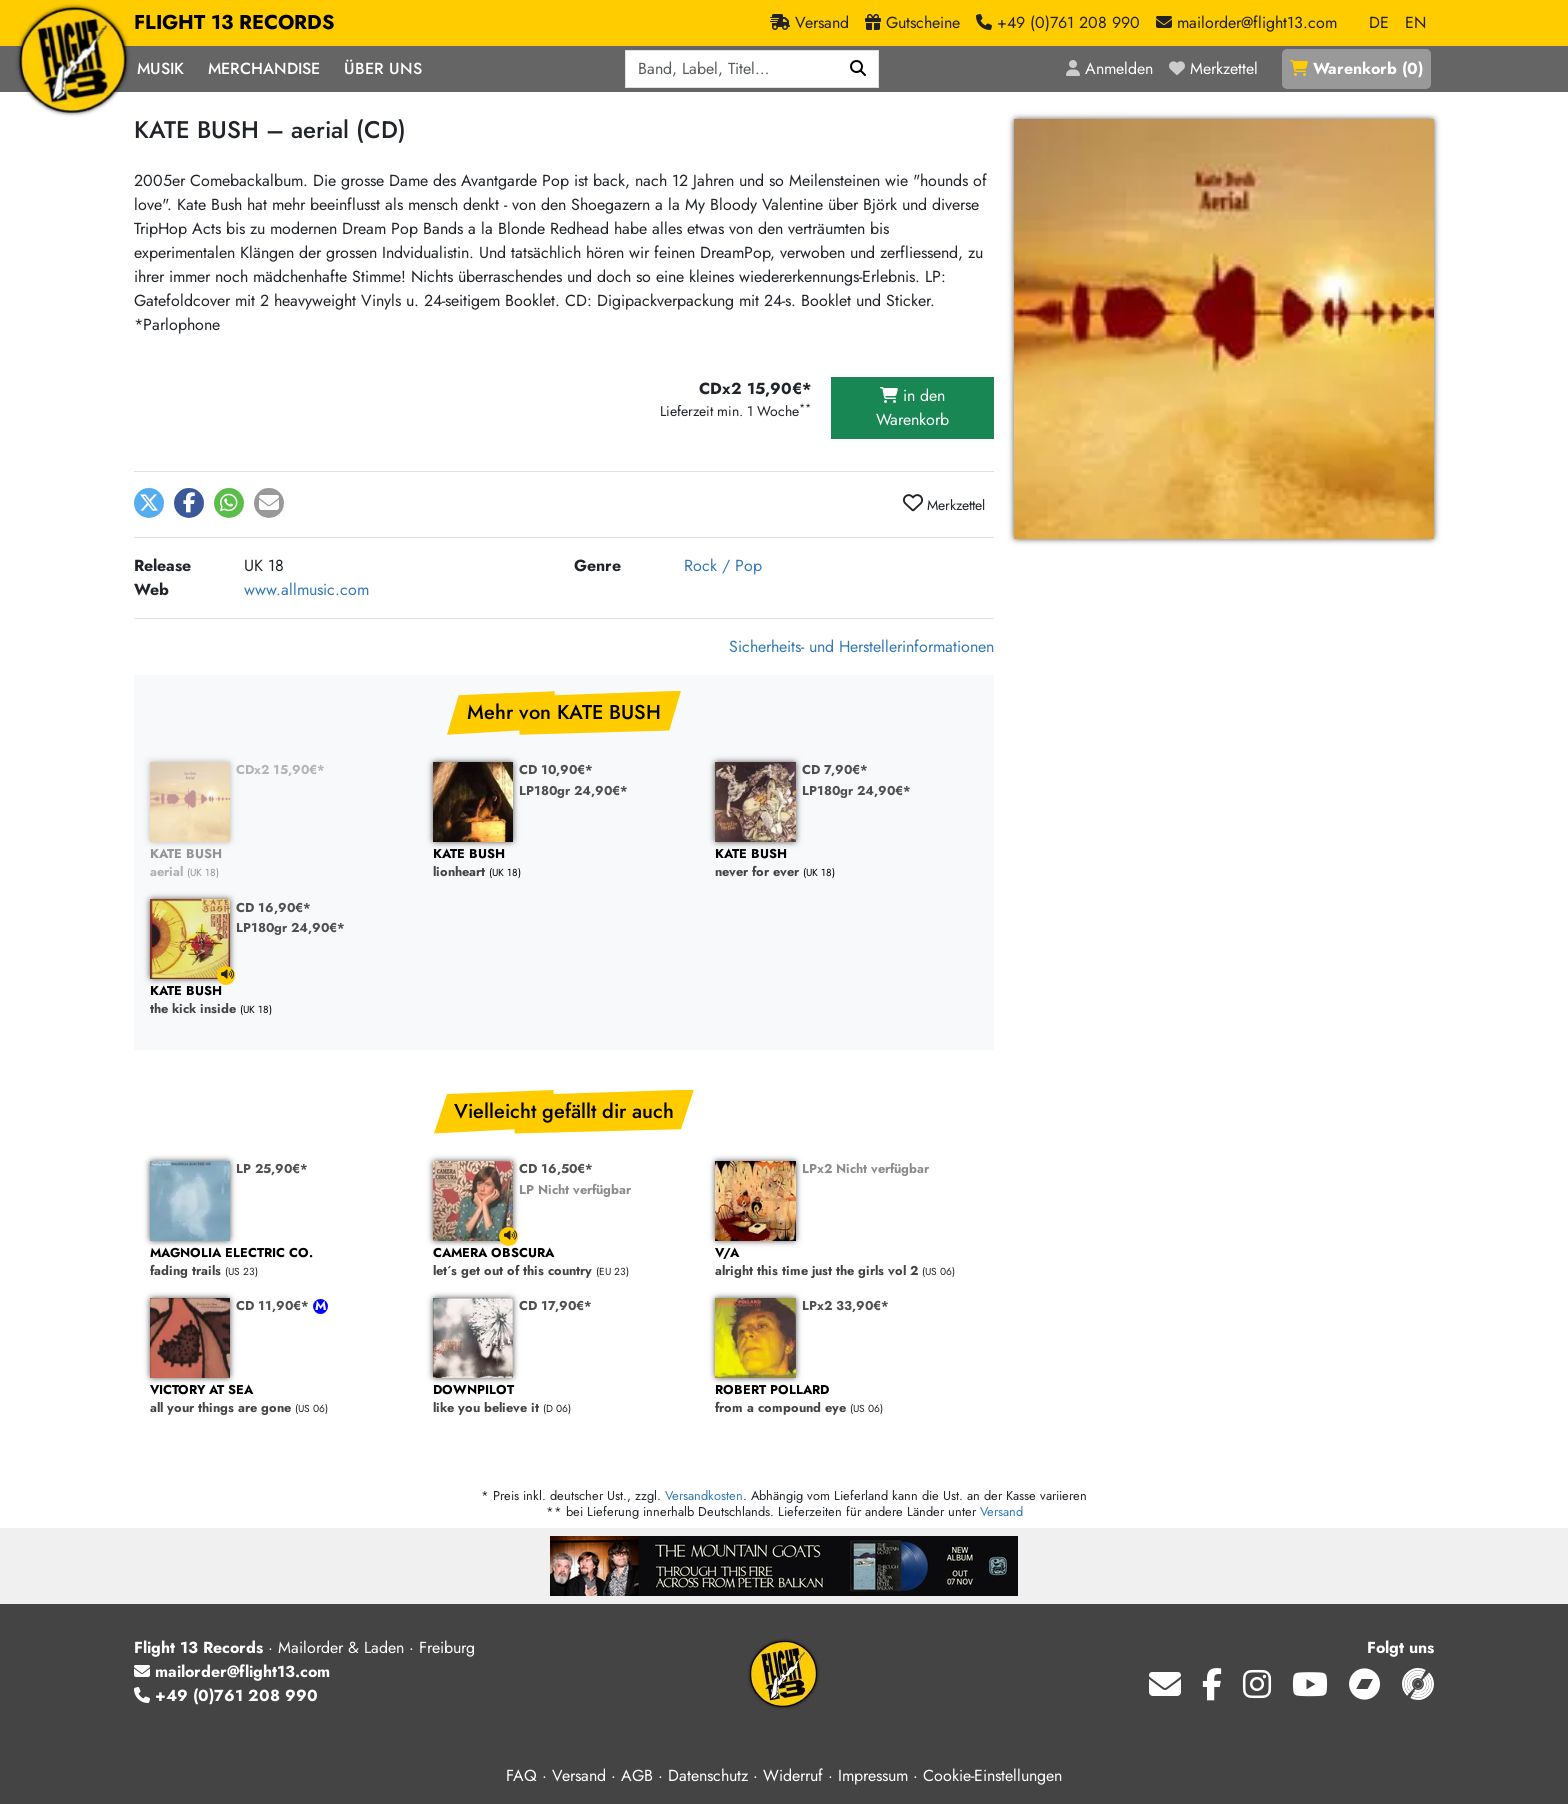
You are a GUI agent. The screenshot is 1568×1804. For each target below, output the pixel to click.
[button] (149, 503)
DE (1379, 22)
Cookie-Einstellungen (992, 1775)
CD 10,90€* (556, 769)
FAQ (521, 1775)
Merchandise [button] (264, 68)
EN (1415, 22)
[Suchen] (858, 69)
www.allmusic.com (306, 589)
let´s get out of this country (564, 1262)
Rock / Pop (723, 565)
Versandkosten (704, 1495)
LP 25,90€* (272, 1168)
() (1356, 68)
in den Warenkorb (912, 407)
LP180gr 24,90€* (573, 790)
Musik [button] (160, 68)
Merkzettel (944, 504)
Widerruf (793, 1775)
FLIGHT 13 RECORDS (234, 23)
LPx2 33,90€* (845, 1305)
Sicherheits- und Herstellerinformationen (861, 646)
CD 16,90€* (273, 907)
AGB (637, 1775)
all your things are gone (281, 1399)
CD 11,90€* (274, 1305)
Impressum (873, 1775)
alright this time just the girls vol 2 (846, 1262)
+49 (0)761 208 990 (226, 1695)
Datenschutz (708, 1775)
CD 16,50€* (556, 1168)
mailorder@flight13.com (232, 1671)
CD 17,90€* (555, 1305)
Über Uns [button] (383, 68)
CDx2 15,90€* (280, 769)
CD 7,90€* (835, 769)
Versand (1001, 1511)
